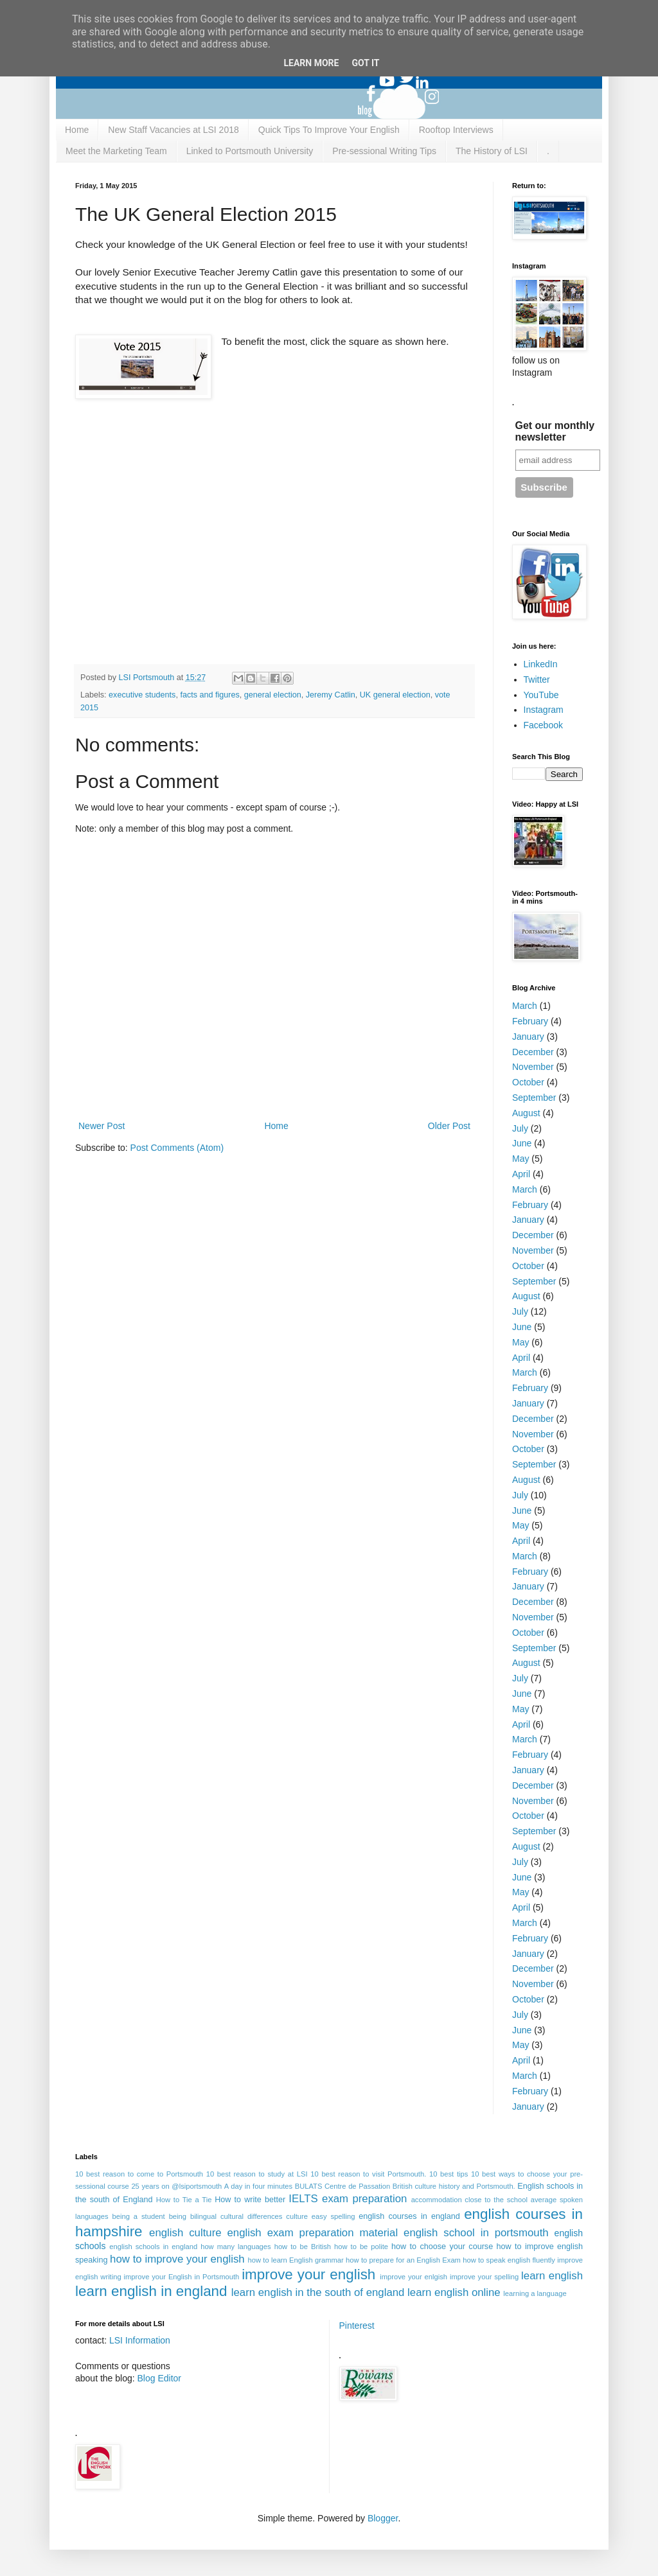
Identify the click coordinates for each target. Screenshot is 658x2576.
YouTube (541, 695)
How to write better (250, 2199)
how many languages (235, 2246)
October (528, 1082)
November (533, 1067)
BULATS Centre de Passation (343, 2186)
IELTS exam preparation (348, 2199)
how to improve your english (177, 2259)
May (520, 1158)
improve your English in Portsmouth (182, 2277)
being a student (138, 2216)
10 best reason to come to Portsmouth (139, 2174)
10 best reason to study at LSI (257, 2174)
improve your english (308, 2274)
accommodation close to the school (469, 2200)
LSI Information (139, 2340)
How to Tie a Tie (184, 2200)
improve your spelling (484, 2277)
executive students (142, 694)
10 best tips (448, 2174)
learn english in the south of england (318, 2292)
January (528, 1036)
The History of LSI (492, 151)
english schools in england (153, 2246)
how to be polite (361, 2246)
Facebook (543, 725)
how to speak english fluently (509, 2260)
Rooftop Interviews (456, 130)
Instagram (544, 710)
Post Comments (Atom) (177, 1148)
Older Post (449, 1126)
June (521, 1143)
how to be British (302, 2246)
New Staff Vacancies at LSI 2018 (173, 130)
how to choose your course (442, 2246)
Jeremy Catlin (330, 694)
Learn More (311, 63)
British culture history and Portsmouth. (454, 2186)
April (521, 1174)
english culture (185, 2233)
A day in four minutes (258, 2186)
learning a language (534, 2293)
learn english (552, 2276)
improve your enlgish (413, 2277)
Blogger (383, 2518)
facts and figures (209, 694)
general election (272, 694)
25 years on (150, 2186)
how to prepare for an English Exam (403, 2260)
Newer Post (101, 1126)
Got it (365, 63)
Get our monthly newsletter (555, 431)
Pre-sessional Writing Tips (384, 151)
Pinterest (357, 2325)
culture (297, 2216)
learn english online (454, 2292)
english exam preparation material (312, 2233)
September (534, 1097)
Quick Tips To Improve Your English (329, 130)
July (520, 1128)
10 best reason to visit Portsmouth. (368, 2174)
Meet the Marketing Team (116, 151)
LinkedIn (541, 664)
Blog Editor (159, 2378)
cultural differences (251, 2216)
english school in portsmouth (476, 2233)
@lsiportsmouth (197, 2186)
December (533, 1052)
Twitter (537, 679)
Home (77, 130)
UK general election (395, 694)
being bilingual (193, 2216)
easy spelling (333, 2216)
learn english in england (151, 2291)
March (524, 1006)
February (530, 1021)
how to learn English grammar (296, 2260)
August (526, 1113)
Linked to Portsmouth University (250, 151)
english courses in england (409, 2216)
